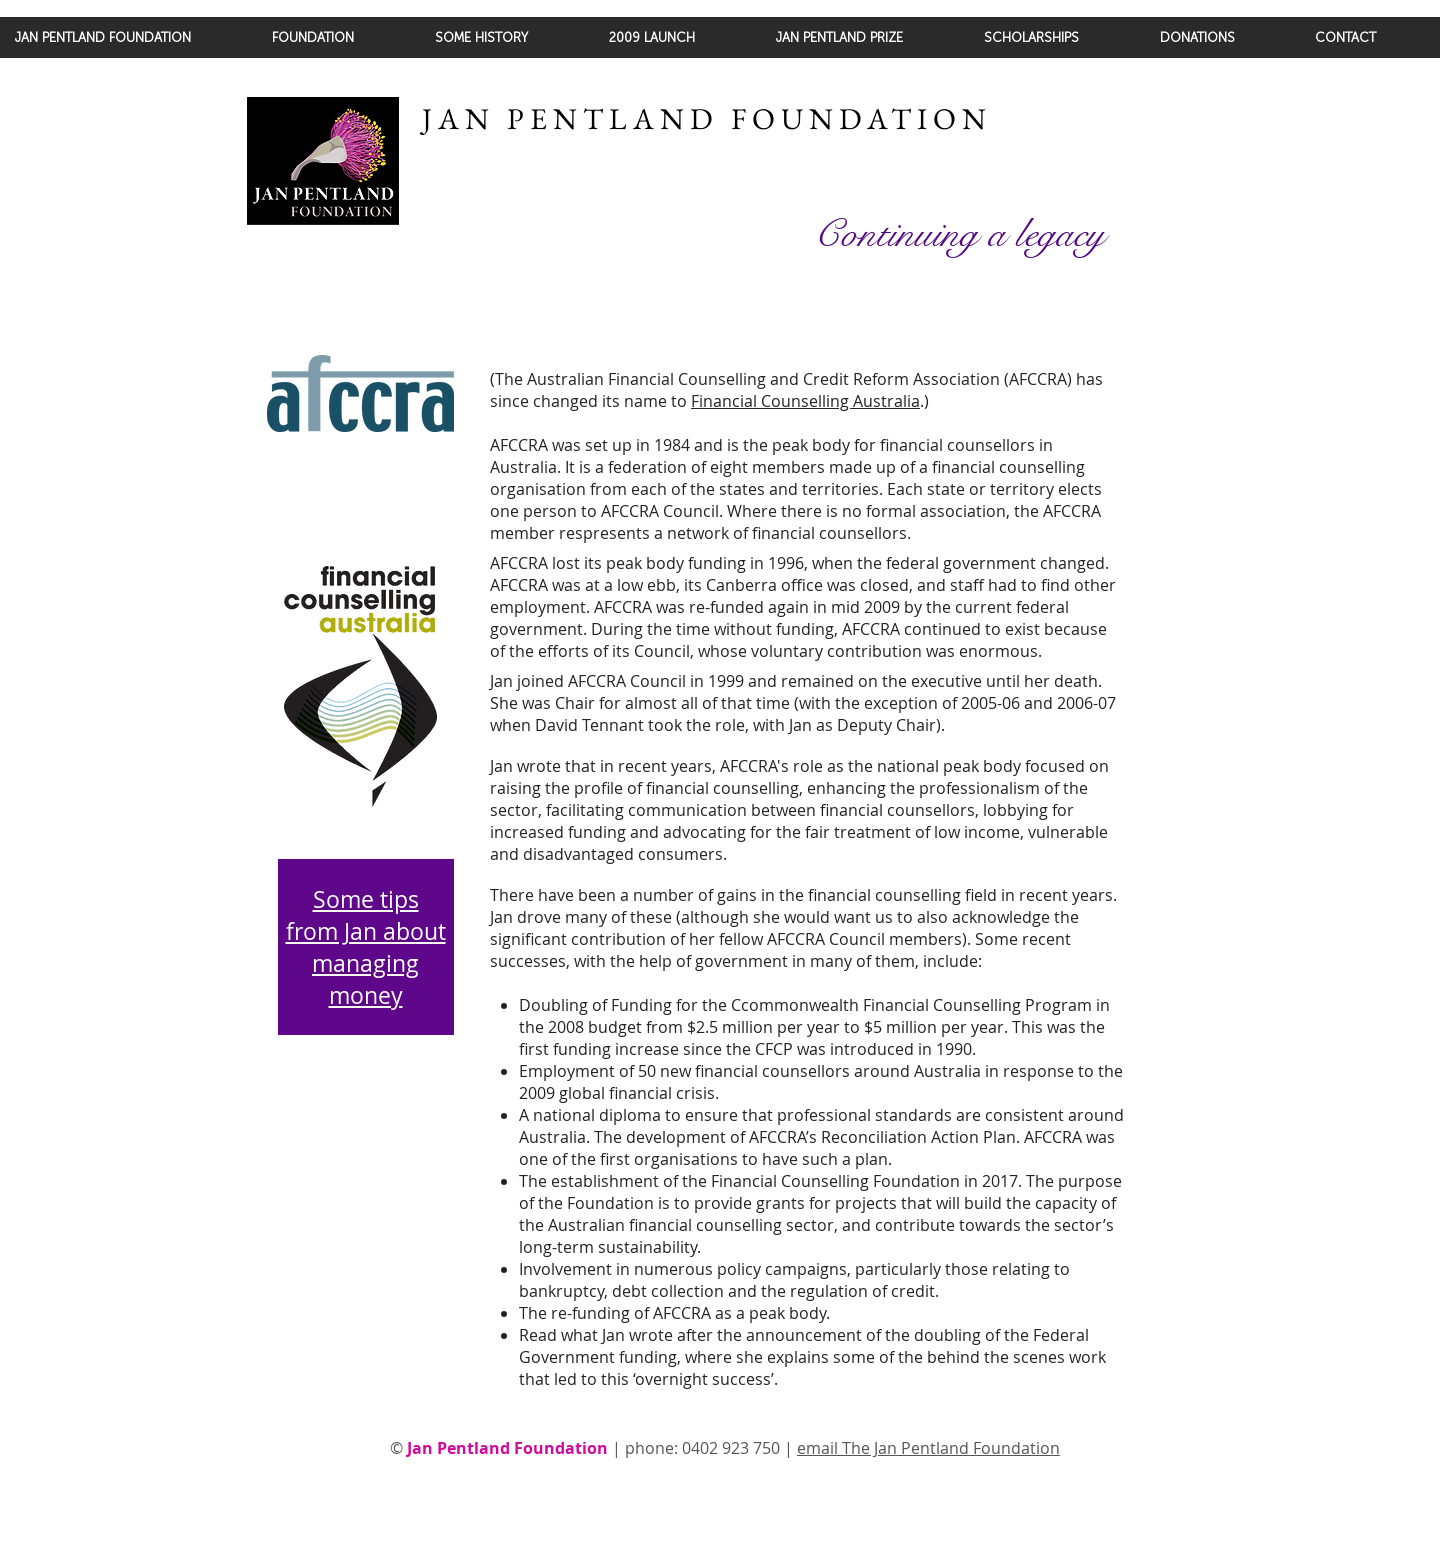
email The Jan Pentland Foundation (928, 1448)
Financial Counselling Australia (805, 401)
